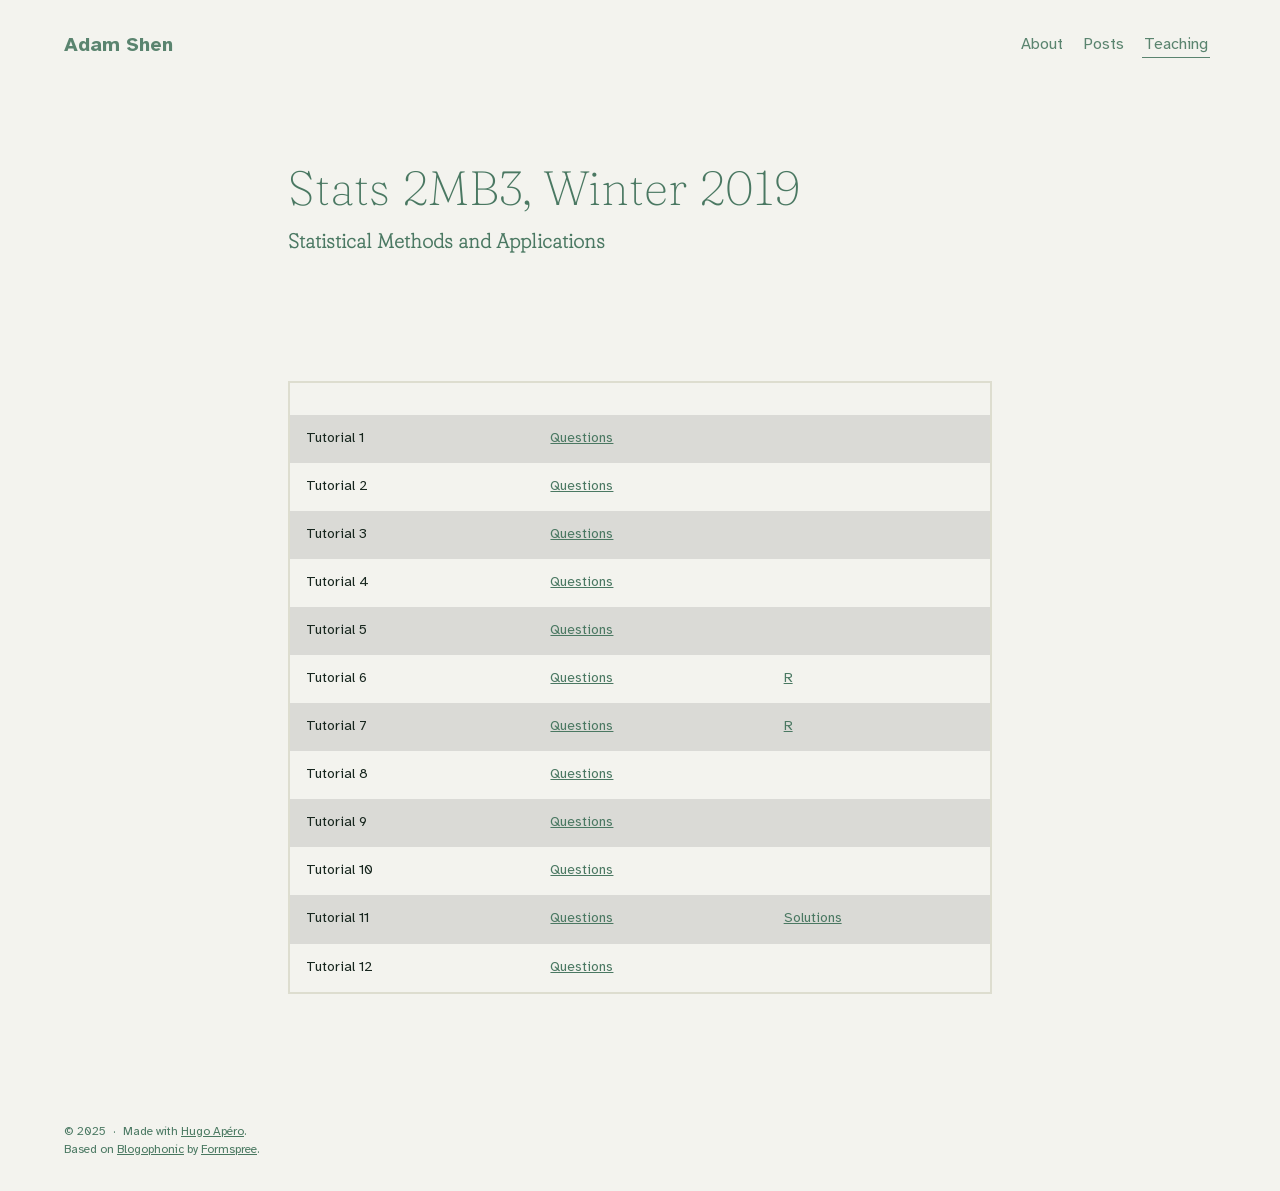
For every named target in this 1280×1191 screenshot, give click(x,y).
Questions (581, 438)
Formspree (229, 1149)
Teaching (1176, 44)
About (1042, 44)
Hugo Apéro (212, 1131)
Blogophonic (150, 1149)
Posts (1103, 44)
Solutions (813, 918)
